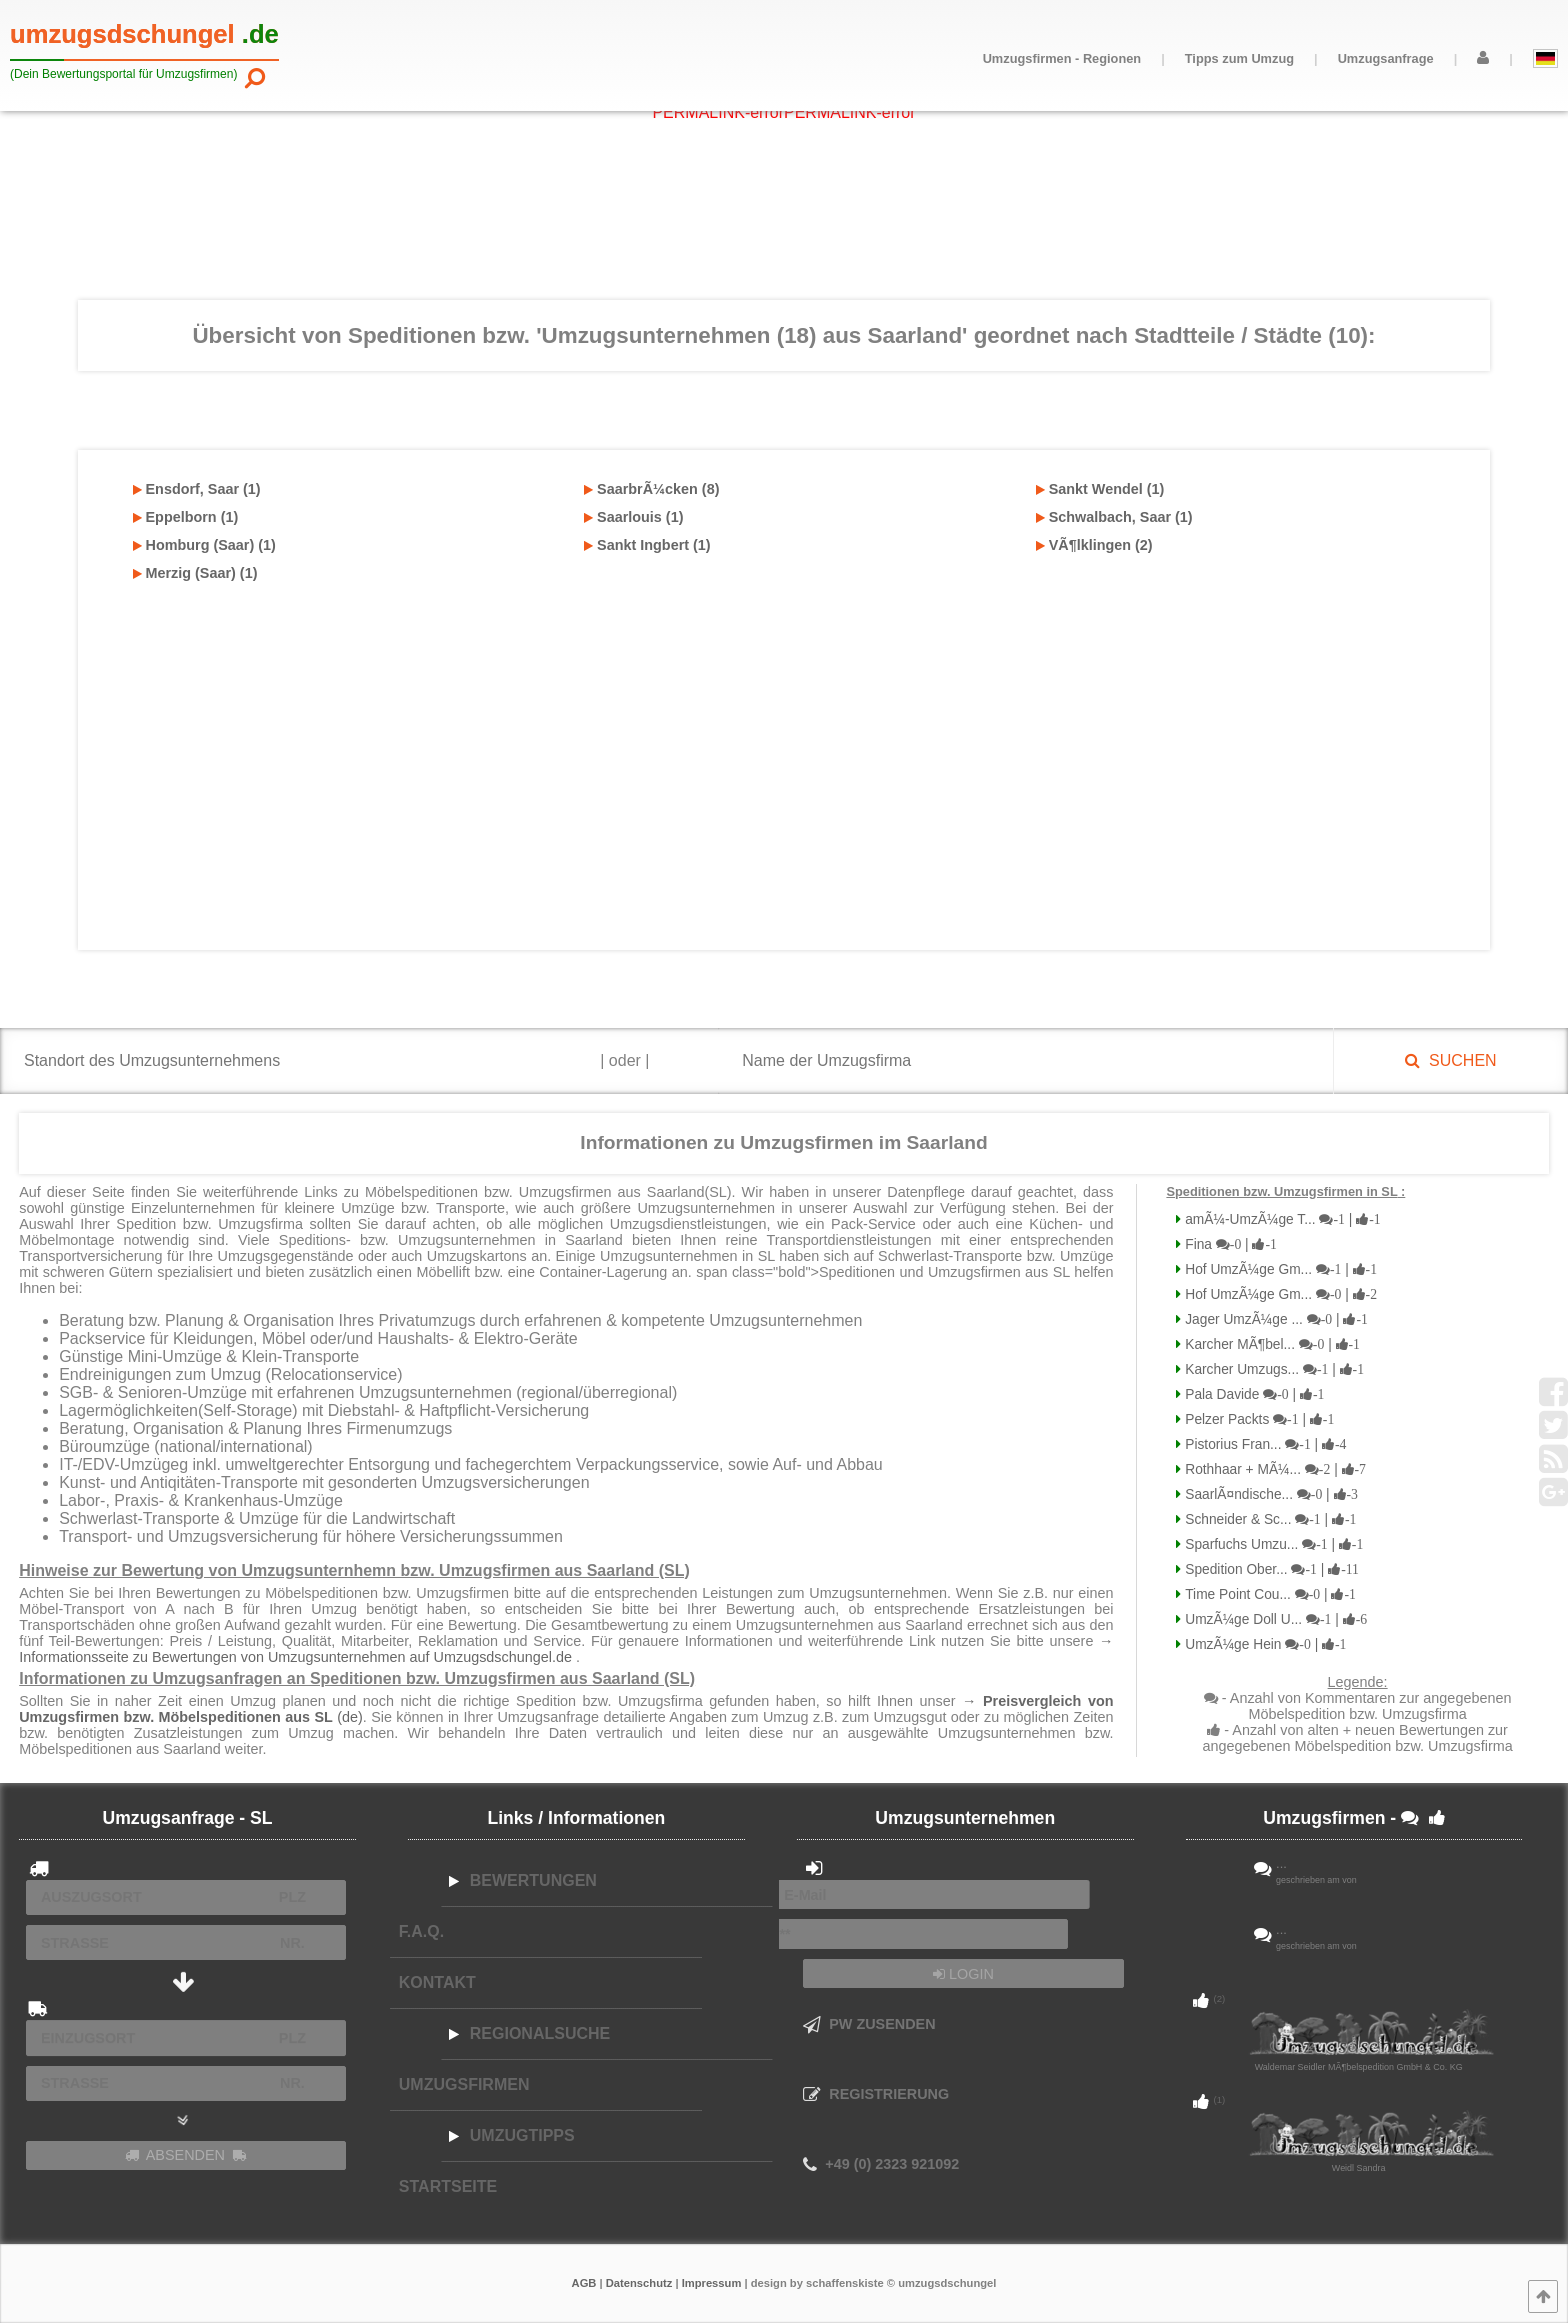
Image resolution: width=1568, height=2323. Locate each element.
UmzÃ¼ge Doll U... (1274, 1619)
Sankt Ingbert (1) (647, 545)
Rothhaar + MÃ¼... (1273, 1469)
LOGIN (963, 1974)
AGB (584, 2283)
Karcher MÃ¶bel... (1270, 1344)
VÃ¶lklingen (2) (1094, 545)
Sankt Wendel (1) (1100, 489)
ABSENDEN (186, 2155)
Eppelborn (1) (186, 517)
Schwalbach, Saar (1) (1114, 517)
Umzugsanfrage (1386, 58)
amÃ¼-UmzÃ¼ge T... (1280, 1219)
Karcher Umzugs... (1272, 1369)
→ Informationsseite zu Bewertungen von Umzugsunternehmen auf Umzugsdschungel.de (566, 1649)
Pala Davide (1252, 1394)
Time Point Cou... (1268, 1594)
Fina (1229, 1244)
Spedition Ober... (1270, 1569)
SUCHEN (1450, 1060)
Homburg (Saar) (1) (204, 545)
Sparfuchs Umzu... (1272, 1544)
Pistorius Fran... (1263, 1444)
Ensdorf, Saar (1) (197, 489)
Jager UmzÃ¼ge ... (1274, 1319)
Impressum (712, 2283)
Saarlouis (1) (633, 517)
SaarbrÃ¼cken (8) (651, 489)
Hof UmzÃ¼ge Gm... (1279, 1269)
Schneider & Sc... (1268, 1519)
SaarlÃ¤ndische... (1269, 1494)
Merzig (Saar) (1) (195, 573)
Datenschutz (639, 2283)
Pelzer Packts (1257, 1419)
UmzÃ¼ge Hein (1263, 1644)
